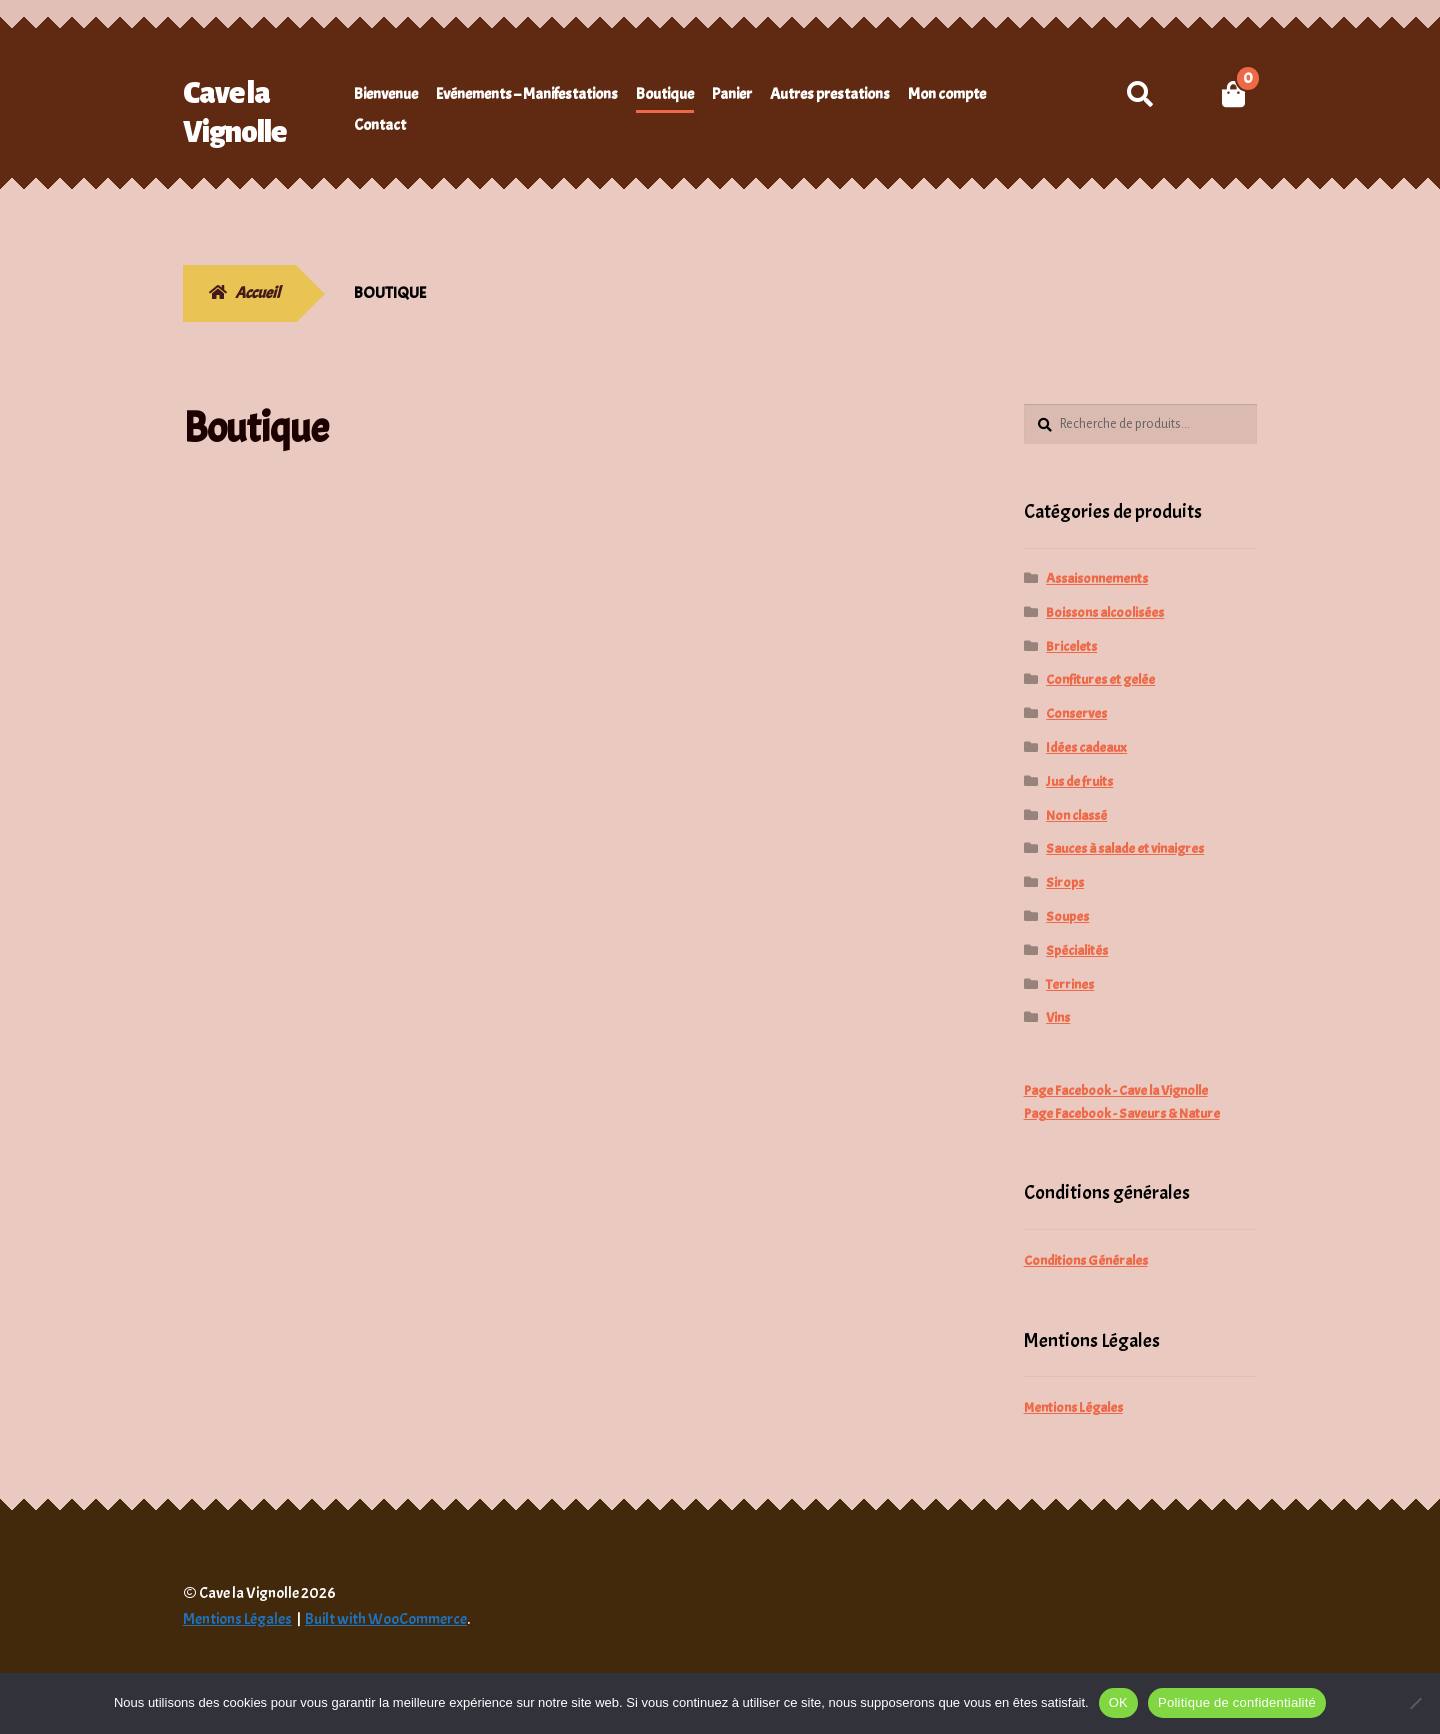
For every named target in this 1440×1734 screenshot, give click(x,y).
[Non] (1415, 1703)
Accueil (257, 293)
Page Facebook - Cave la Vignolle (1116, 1090)
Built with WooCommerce (386, 1619)
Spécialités (1077, 950)
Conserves (1076, 713)
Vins (1058, 1017)
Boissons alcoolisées (1105, 612)
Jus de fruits (1079, 781)
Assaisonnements (1097, 578)
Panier (732, 94)
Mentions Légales (1073, 1407)
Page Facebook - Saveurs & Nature (1122, 1113)
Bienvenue (386, 94)
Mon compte (947, 94)
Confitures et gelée (1100, 679)
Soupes (1067, 916)
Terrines (1070, 984)
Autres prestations (830, 94)
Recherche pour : (1139, 94)
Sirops (1065, 882)
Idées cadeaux (1086, 747)
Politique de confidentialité (1237, 1702)
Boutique (665, 94)
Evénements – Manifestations (527, 94)
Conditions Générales (1086, 1260)
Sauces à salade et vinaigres (1125, 848)
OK (1118, 1702)
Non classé (1076, 815)
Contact (380, 125)
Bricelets (1071, 646)
